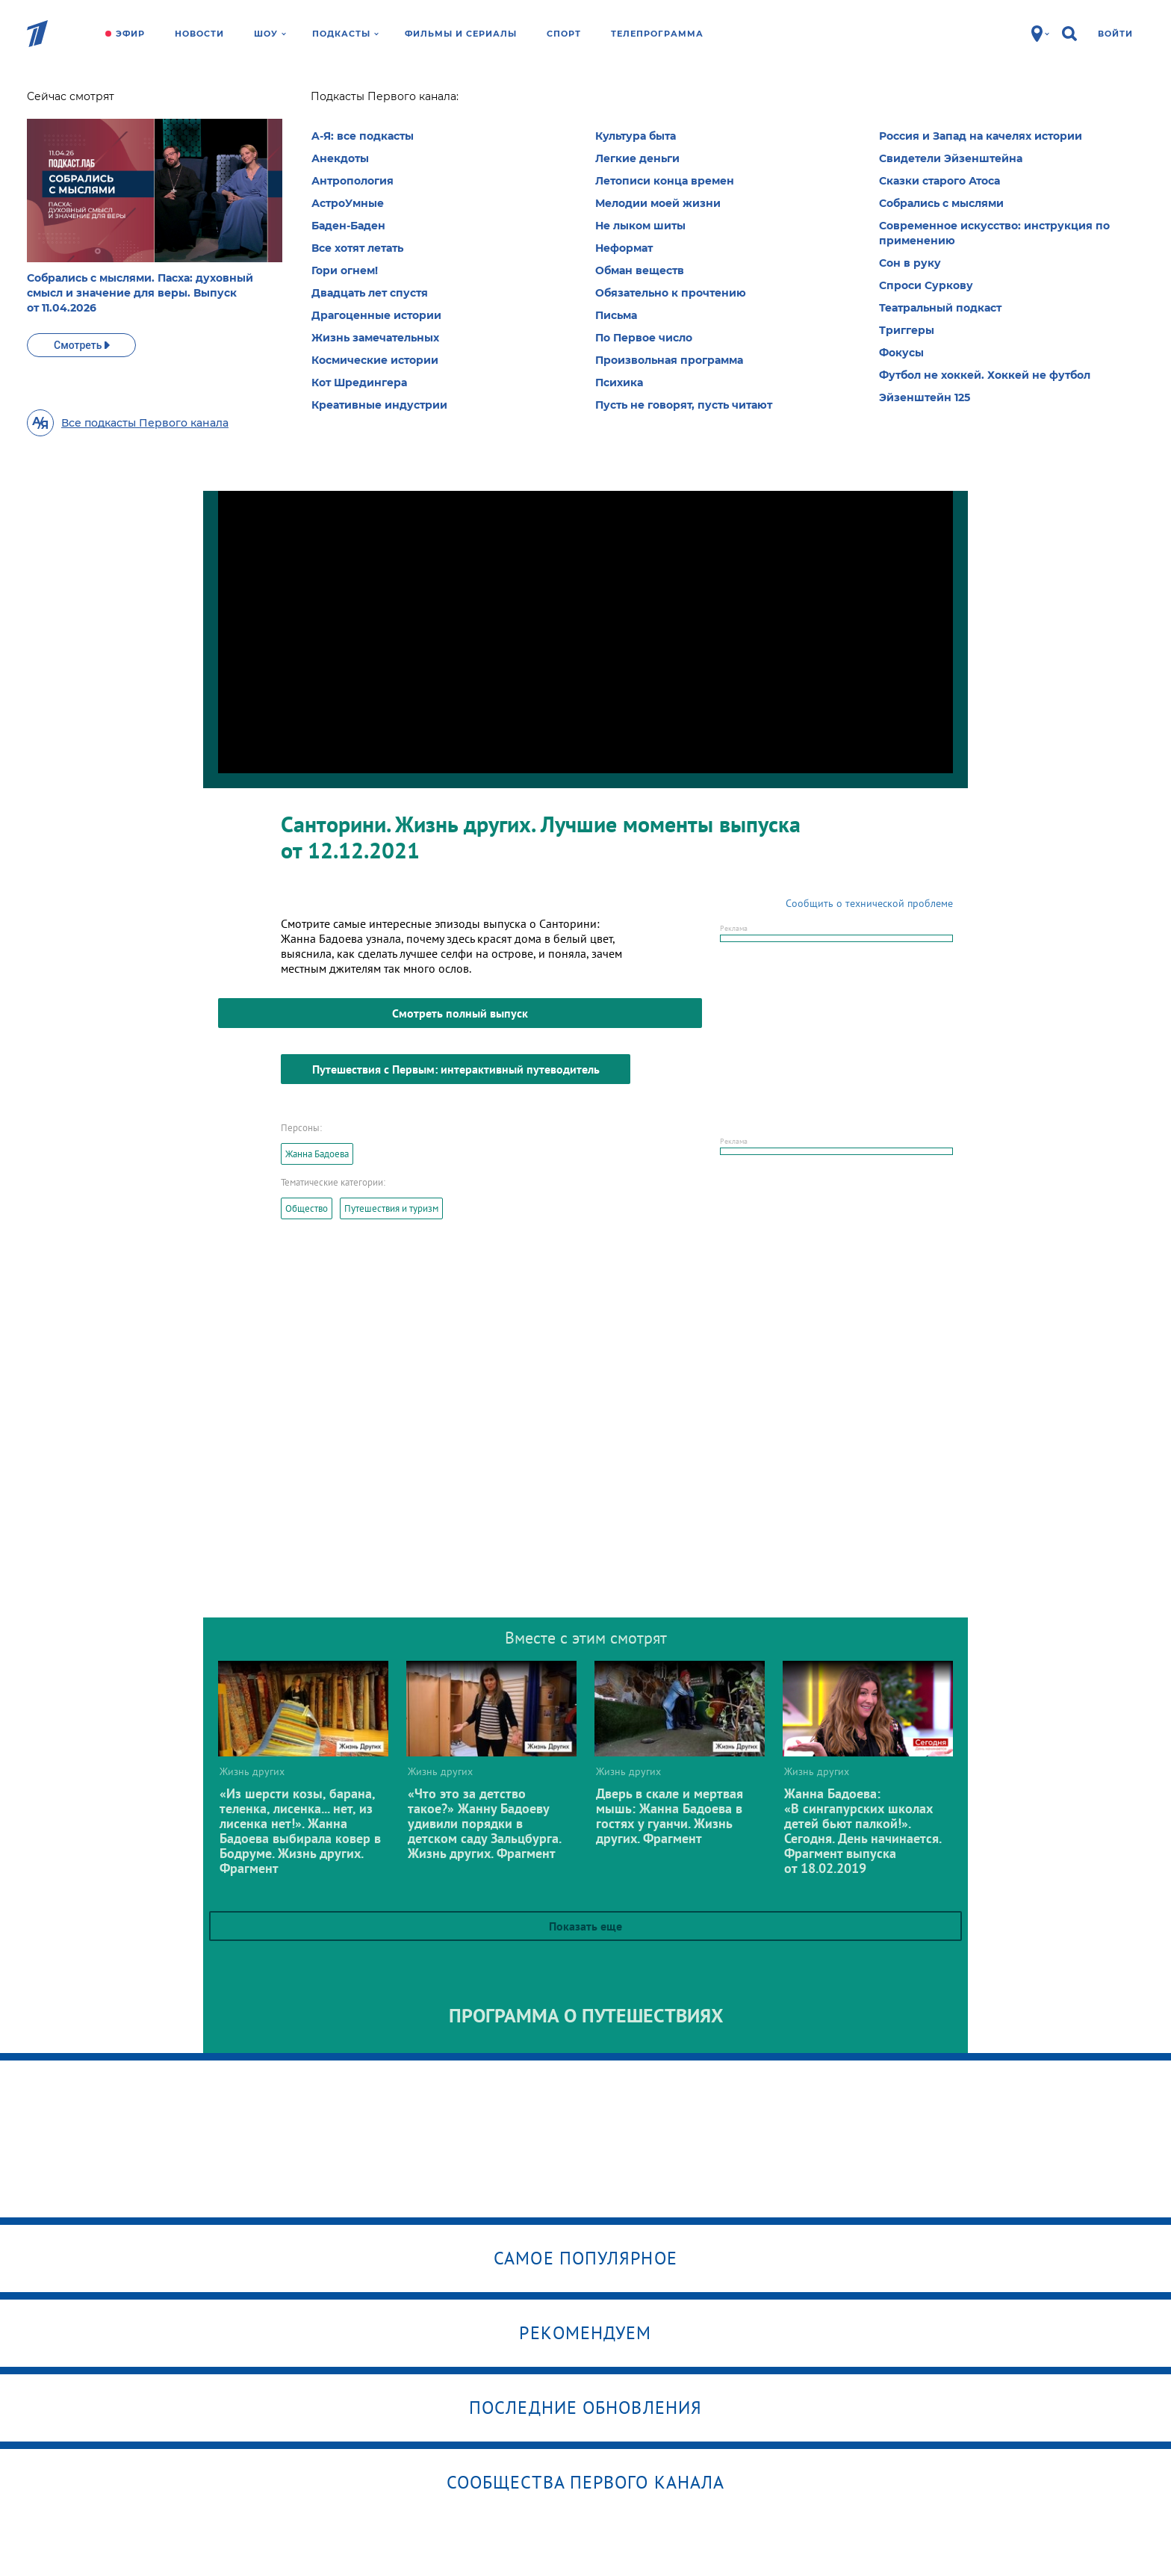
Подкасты (345, 33)
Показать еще (585, 1926)
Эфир (130, 33)
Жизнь (306, 101)
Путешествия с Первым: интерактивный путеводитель (456, 1069)
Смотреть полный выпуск (460, 1013)
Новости (199, 33)
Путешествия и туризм (391, 1208)
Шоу (270, 33)
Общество (306, 1208)
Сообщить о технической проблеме (869, 903)
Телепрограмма (657, 33)
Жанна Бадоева (317, 1154)
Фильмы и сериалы (461, 33)
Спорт (564, 33)
